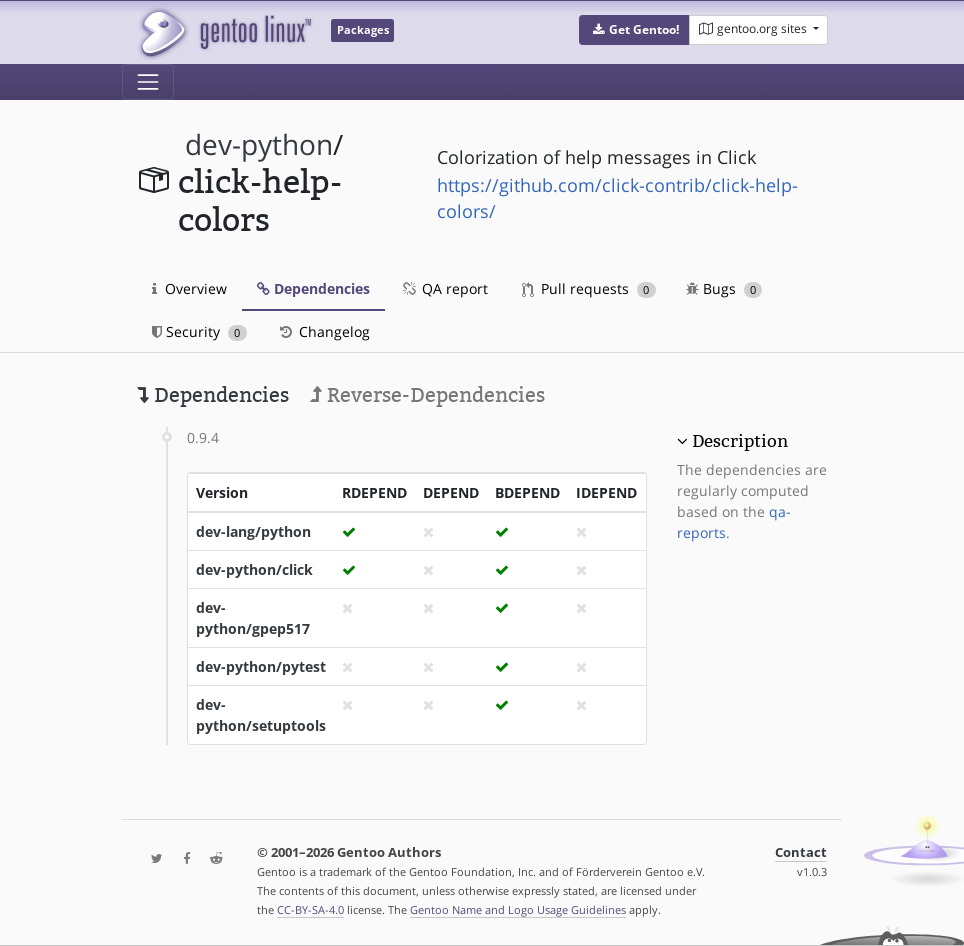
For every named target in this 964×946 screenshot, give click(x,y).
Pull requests (589, 288)
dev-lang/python (253, 531)
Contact (801, 852)
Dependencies (313, 288)
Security (199, 331)
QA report (444, 288)
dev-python (259, 144)
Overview (189, 288)
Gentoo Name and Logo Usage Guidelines (518, 909)
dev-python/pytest (261, 666)
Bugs (724, 288)
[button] (634, 30)
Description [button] (740, 441)
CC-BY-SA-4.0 (310, 909)
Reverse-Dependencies (427, 395)
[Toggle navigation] (148, 82)
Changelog (323, 331)
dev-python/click (254, 569)
